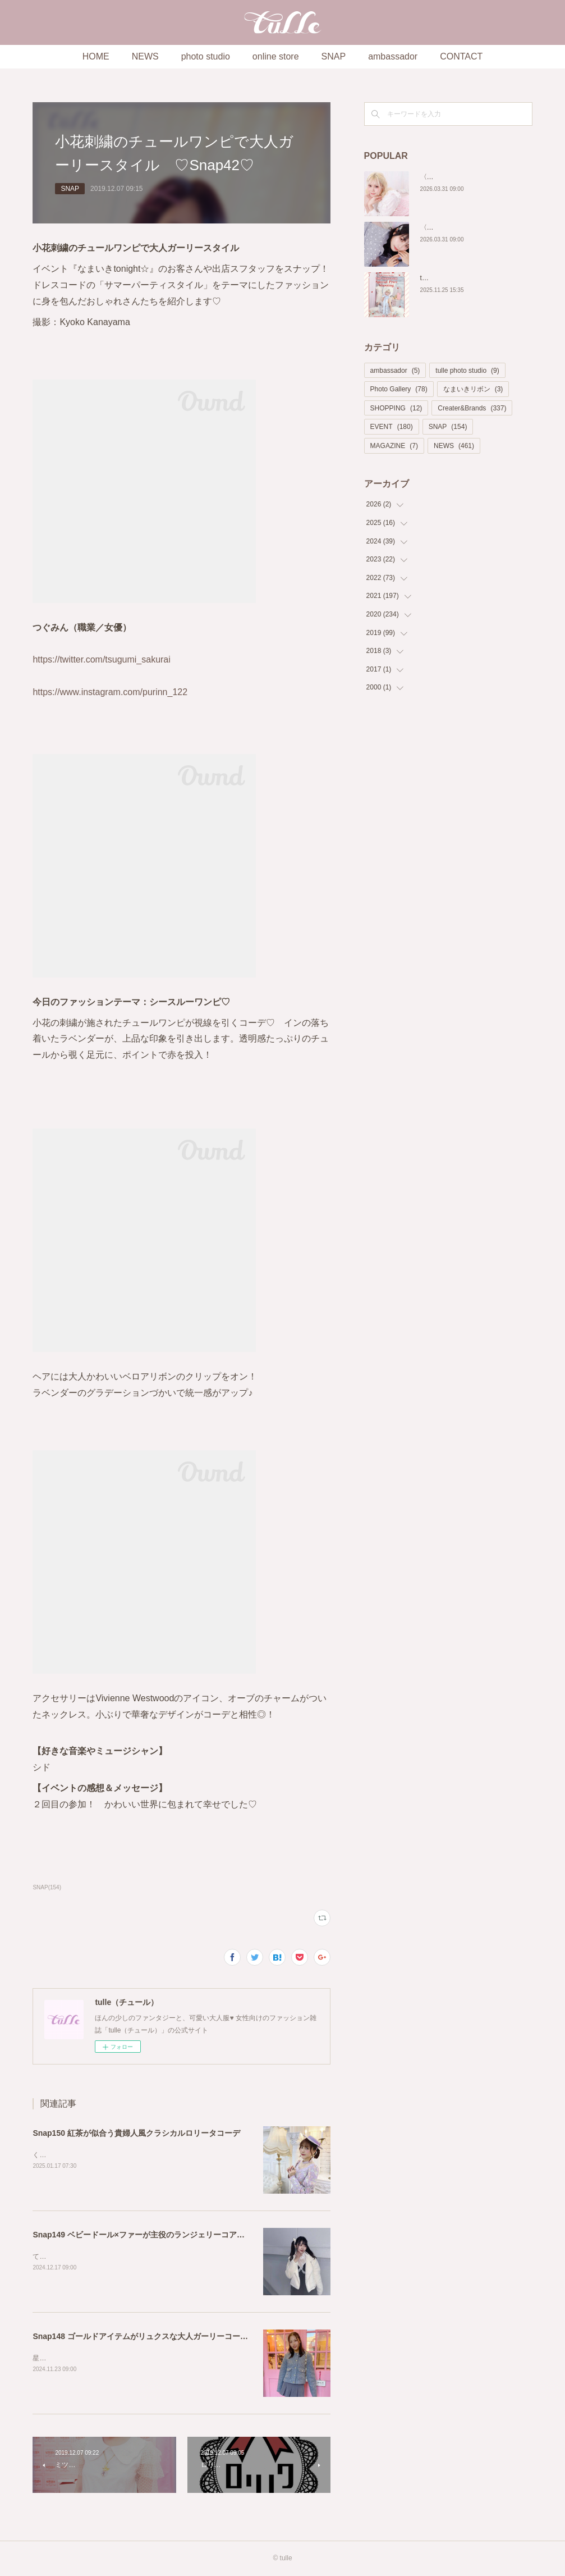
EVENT (391, 427)
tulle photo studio (467, 370)
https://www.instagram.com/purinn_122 (110, 692)
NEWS (145, 56)
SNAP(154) (47, 1887)
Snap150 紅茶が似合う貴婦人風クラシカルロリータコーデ (136, 2133)
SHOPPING (396, 408)
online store (275, 56)
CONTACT (461, 56)
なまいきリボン (473, 389)
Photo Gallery (399, 389)
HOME (95, 56)
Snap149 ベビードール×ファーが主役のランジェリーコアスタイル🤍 (155, 2234)
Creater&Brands (472, 408)
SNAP (333, 56)
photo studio (205, 56)
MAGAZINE (394, 446)
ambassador (392, 56)
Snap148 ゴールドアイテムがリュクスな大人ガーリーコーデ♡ (144, 2336)
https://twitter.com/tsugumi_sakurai (101, 659)
